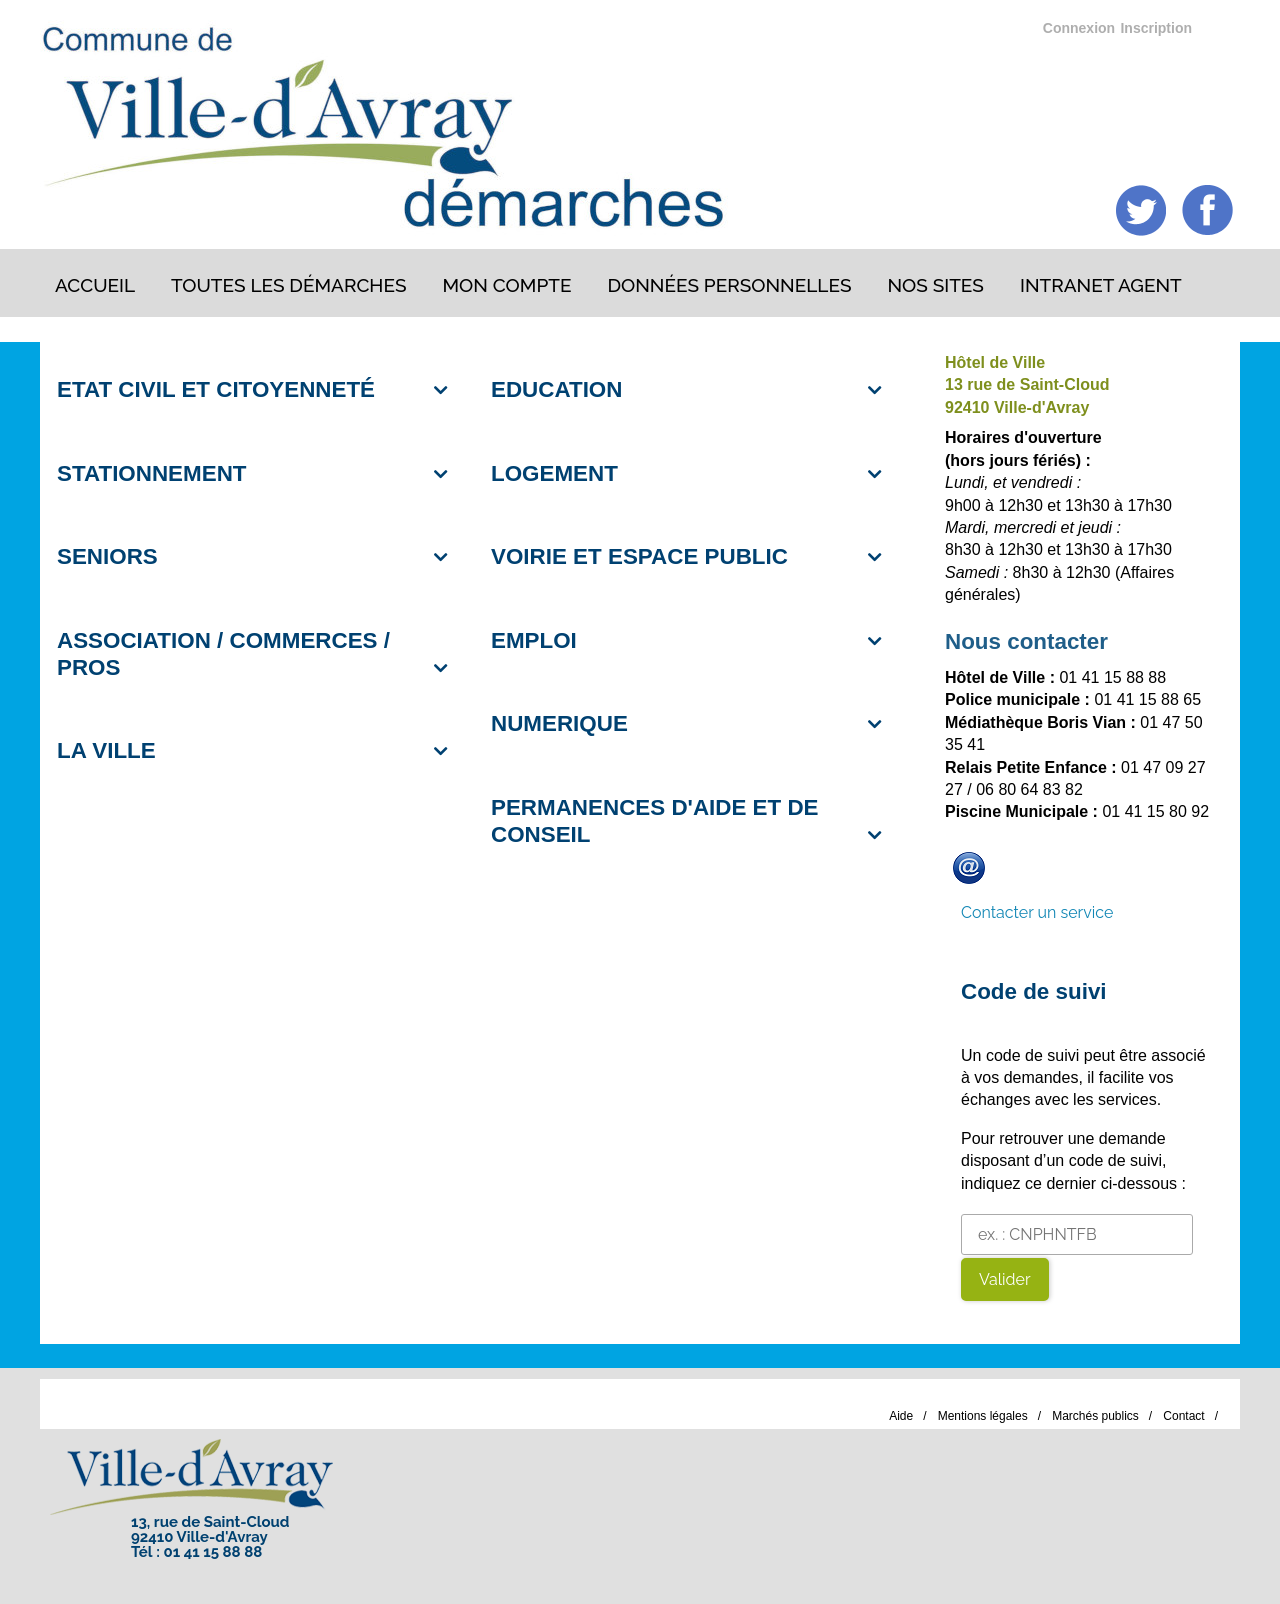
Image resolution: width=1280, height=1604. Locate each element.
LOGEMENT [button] (554, 473)
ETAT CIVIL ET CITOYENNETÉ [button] (216, 389)
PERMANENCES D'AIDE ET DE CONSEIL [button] (655, 821)
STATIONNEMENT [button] (151, 473)
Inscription (1156, 28)
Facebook (1207, 210)
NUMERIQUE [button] (559, 723)
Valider (1005, 1279)
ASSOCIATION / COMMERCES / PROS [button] (223, 654)
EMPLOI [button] (534, 640)
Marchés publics (1095, 1416)
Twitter (1141, 210)
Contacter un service (1037, 912)
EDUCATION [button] (556, 389)
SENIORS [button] (107, 556)
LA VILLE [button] (106, 750)
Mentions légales (983, 1416)
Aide (901, 1416)
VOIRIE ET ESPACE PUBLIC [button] (639, 556)
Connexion (1079, 28)
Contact (1183, 1416)
